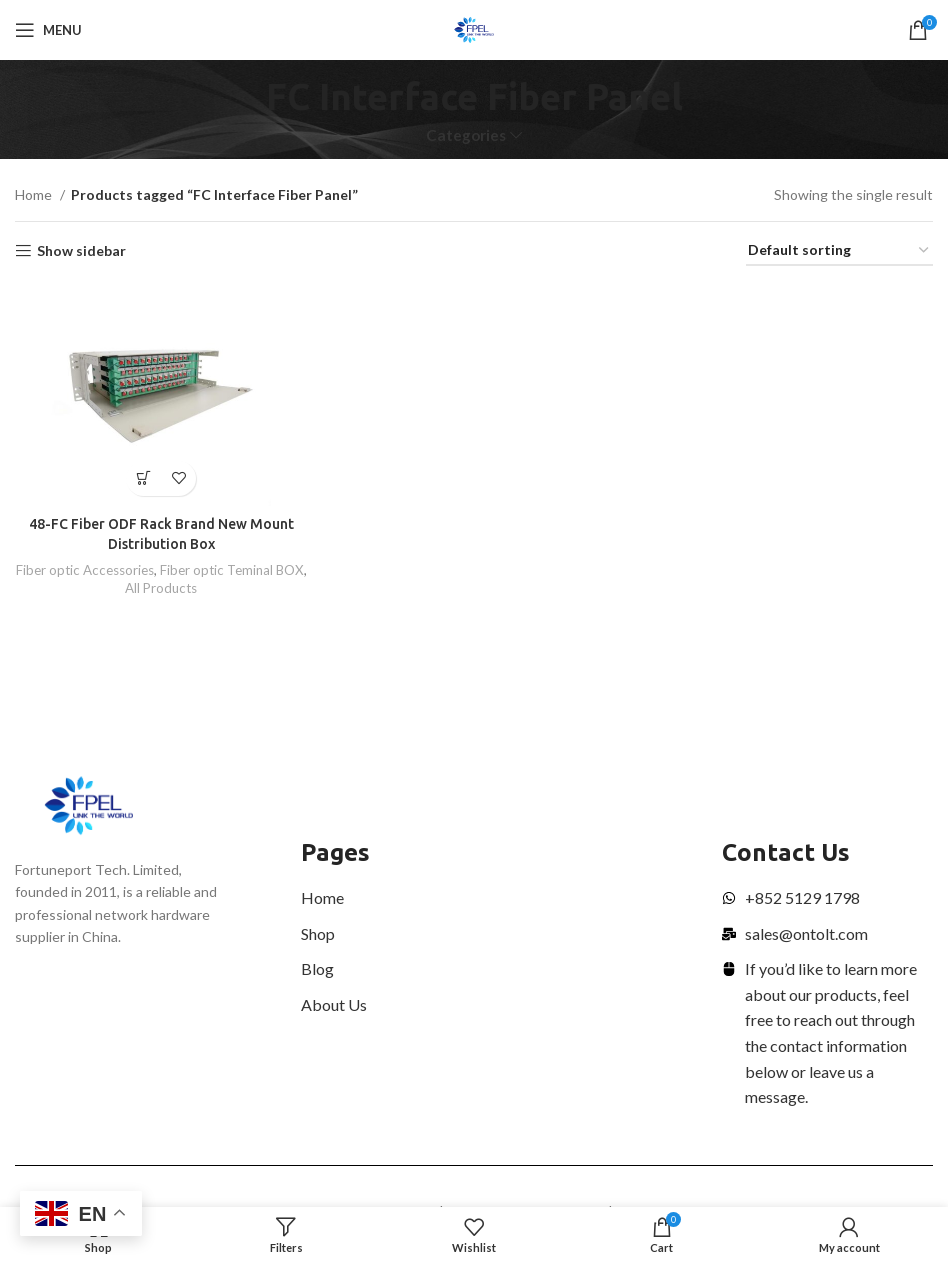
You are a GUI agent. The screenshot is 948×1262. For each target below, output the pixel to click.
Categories (466, 135)
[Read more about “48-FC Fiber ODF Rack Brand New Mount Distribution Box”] (143, 478)
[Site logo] (474, 28)
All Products (161, 588)
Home (35, 194)
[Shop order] (839, 251)
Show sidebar (81, 251)
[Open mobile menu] (48, 30)
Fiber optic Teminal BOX (232, 570)
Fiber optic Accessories (85, 570)
